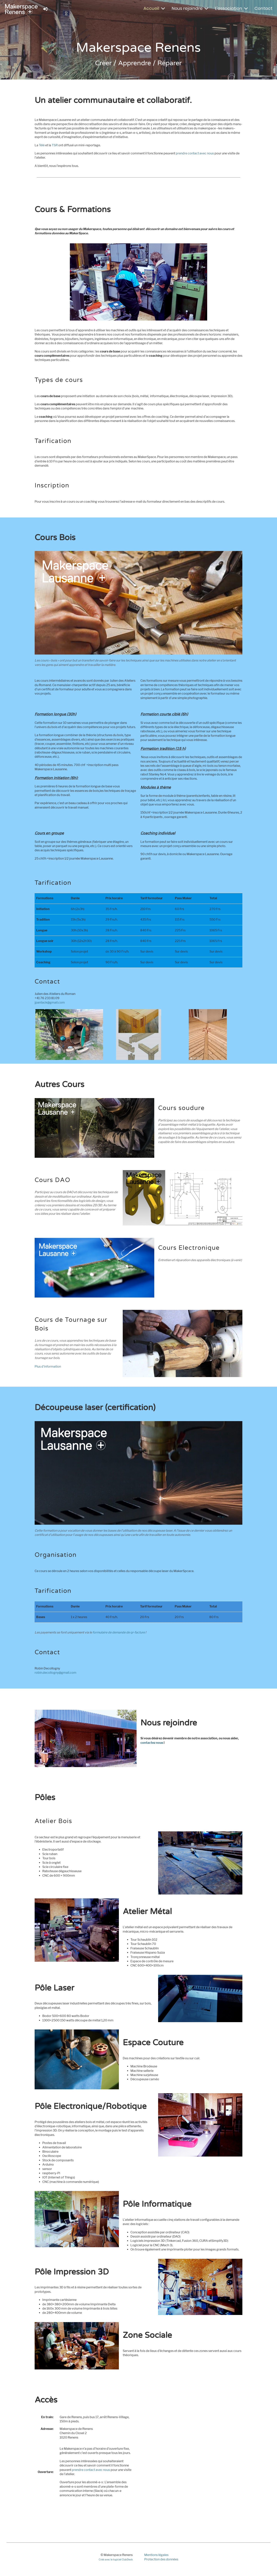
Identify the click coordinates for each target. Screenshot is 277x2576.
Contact (263, 8)
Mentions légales (156, 2555)
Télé (42, 145)
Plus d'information (48, 1366)
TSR (55, 145)
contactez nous (151, 1743)
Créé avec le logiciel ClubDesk (116, 2559)
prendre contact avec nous (195, 153)
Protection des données (161, 2559)
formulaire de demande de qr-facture (119, 1632)
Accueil (154, 8)
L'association (231, 8)
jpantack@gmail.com (50, 1002)
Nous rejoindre (190, 8)
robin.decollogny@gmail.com (55, 1672)
